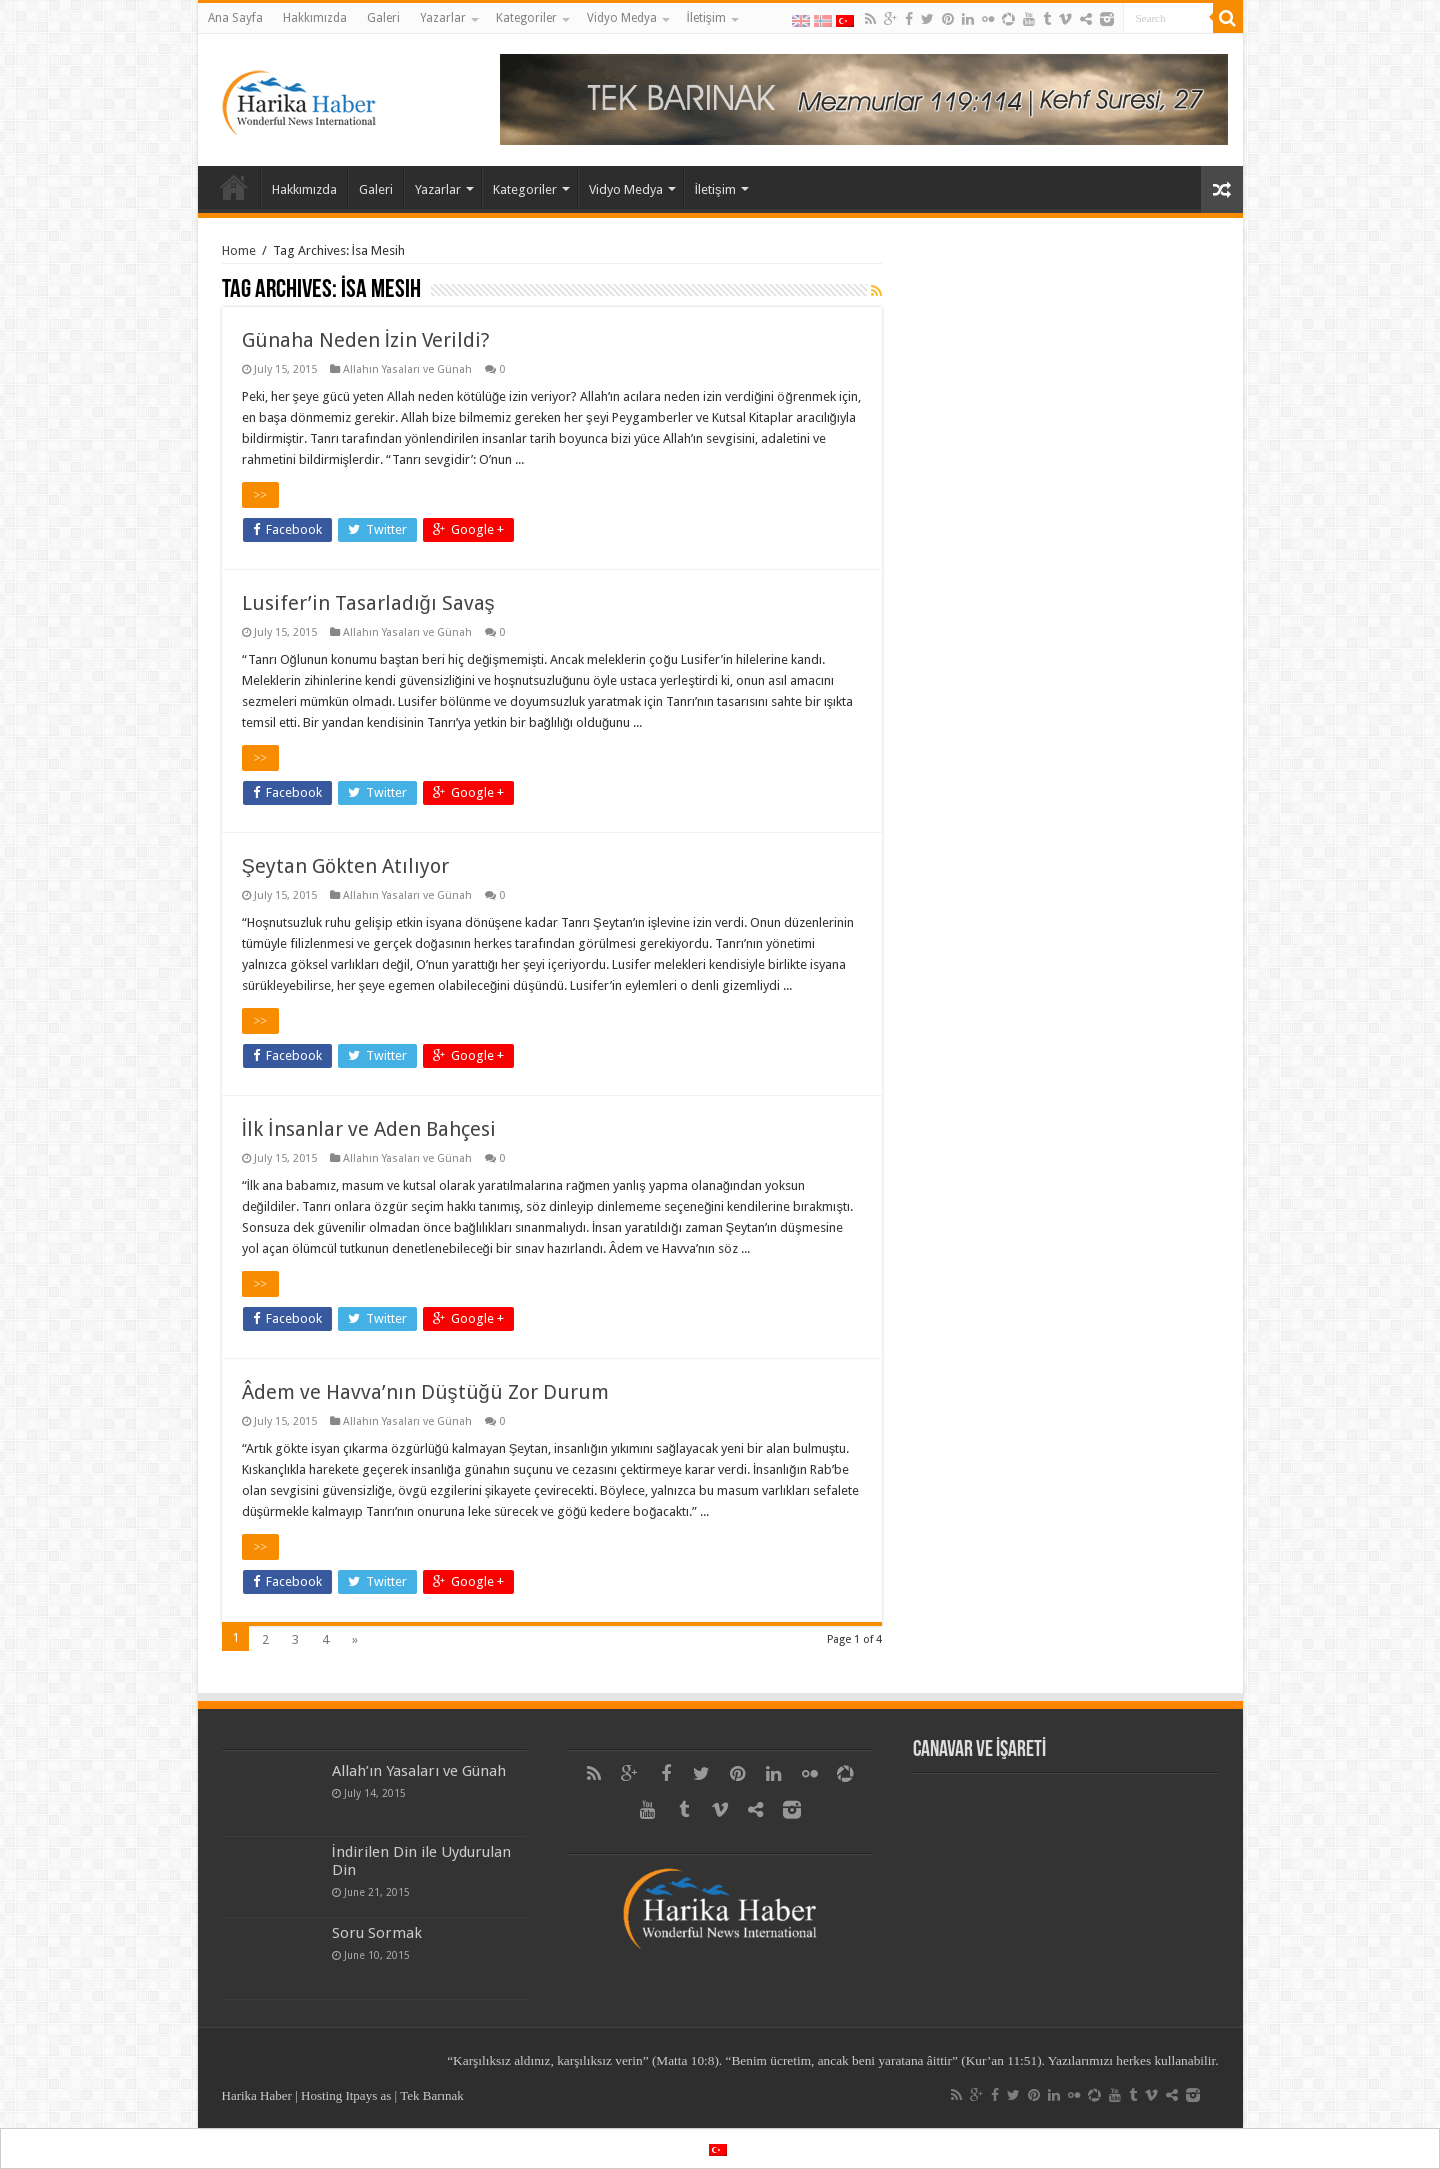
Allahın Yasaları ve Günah (407, 369)
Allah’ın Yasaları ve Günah (419, 1771)
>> (261, 495)
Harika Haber (257, 2095)
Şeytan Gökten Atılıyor (345, 866)
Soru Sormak (377, 1933)
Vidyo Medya (622, 18)
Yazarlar (443, 18)
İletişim (706, 18)
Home (239, 250)
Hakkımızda (315, 18)
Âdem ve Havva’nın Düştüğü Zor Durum (425, 1392)
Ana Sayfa (235, 18)
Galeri (383, 18)
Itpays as (368, 2095)
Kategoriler (526, 18)
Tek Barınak (432, 2095)
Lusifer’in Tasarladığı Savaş (368, 603)
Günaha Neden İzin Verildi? (366, 340)
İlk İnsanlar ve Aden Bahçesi (369, 1129)
